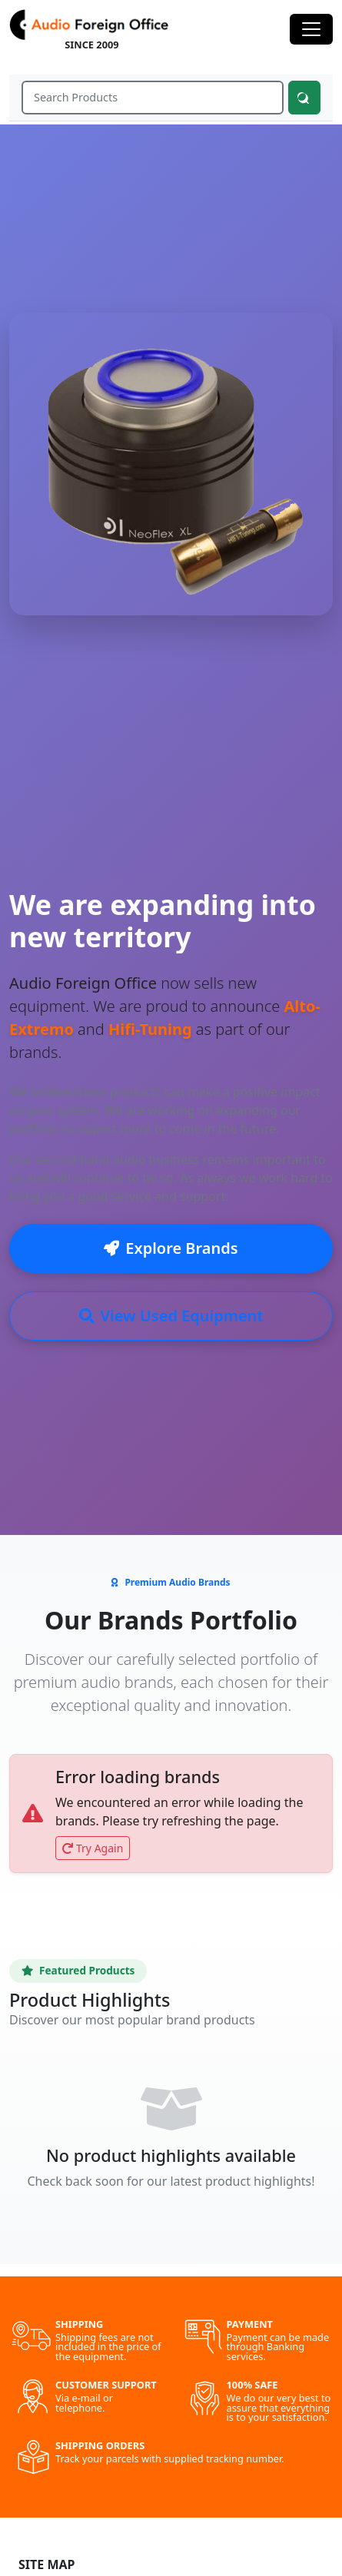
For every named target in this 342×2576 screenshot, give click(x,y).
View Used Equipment (171, 1315)
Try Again (92, 1848)
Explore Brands (170, 1248)
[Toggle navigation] (311, 29)
